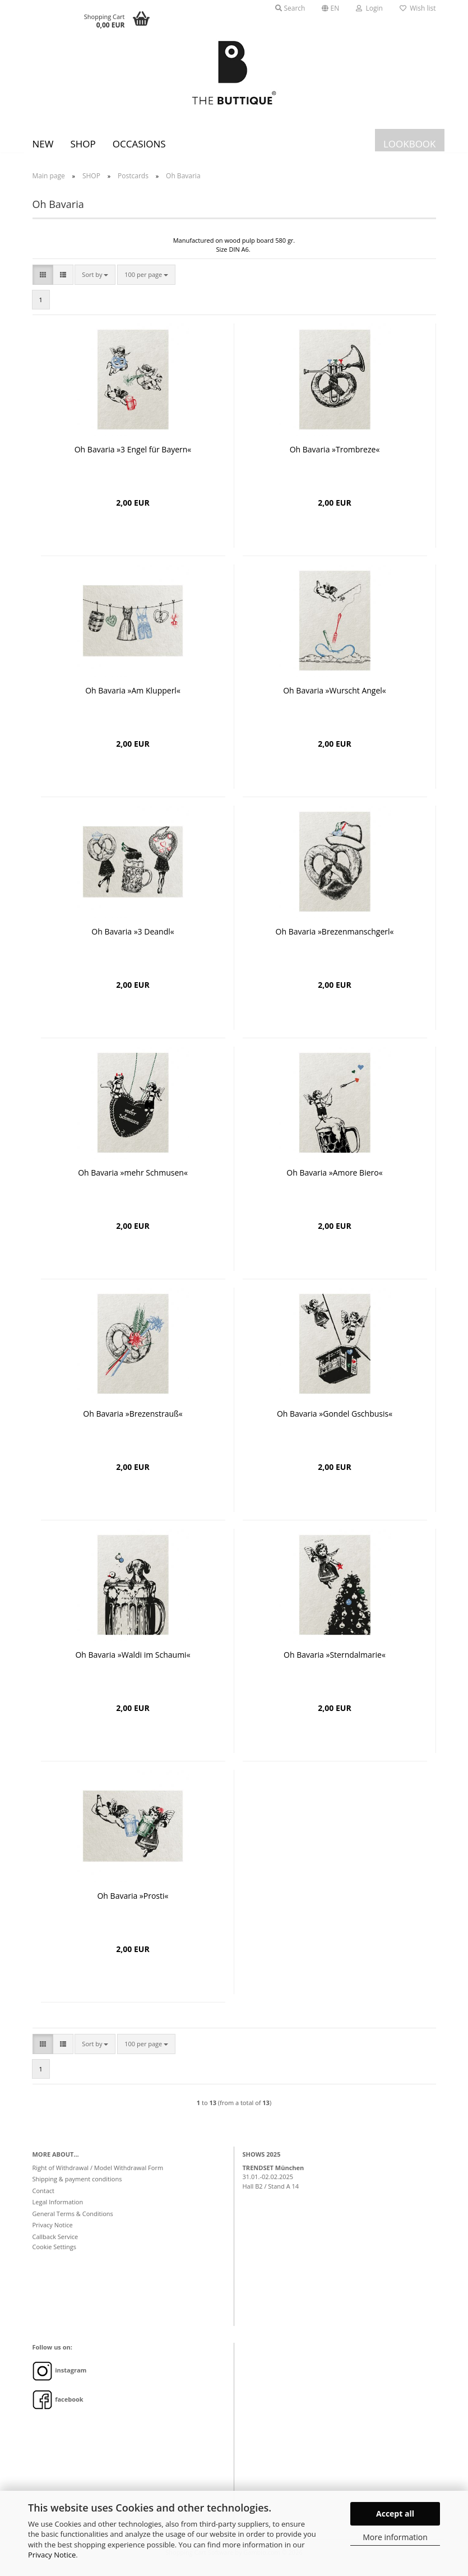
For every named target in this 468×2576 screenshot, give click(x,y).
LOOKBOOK (409, 143)
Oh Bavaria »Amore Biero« (334, 1181)
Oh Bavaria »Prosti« (132, 1904)
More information (395, 2537)
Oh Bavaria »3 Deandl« (132, 940)
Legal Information (58, 2210)
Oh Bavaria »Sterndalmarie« (335, 1663)
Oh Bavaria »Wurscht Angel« (334, 698)
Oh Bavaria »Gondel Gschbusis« (334, 1422)
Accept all (395, 2513)
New (43, 143)
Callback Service (55, 2245)
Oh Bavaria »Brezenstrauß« (132, 1422)
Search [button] (290, 8)
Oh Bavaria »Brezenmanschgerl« (335, 940)
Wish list (418, 8)
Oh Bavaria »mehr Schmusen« (133, 1181)
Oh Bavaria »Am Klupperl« (132, 698)
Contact (44, 2199)
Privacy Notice (52, 2555)
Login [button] (369, 8)
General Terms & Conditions (73, 2222)
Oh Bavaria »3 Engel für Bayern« (133, 457)
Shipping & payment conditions (77, 2187)
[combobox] (95, 283)
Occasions (139, 143)
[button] (330, 8)
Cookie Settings (55, 2255)
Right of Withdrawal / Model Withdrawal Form (98, 2176)
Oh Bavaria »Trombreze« (335, 457)
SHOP (82, 143)
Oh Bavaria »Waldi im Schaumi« (132, 1663)
